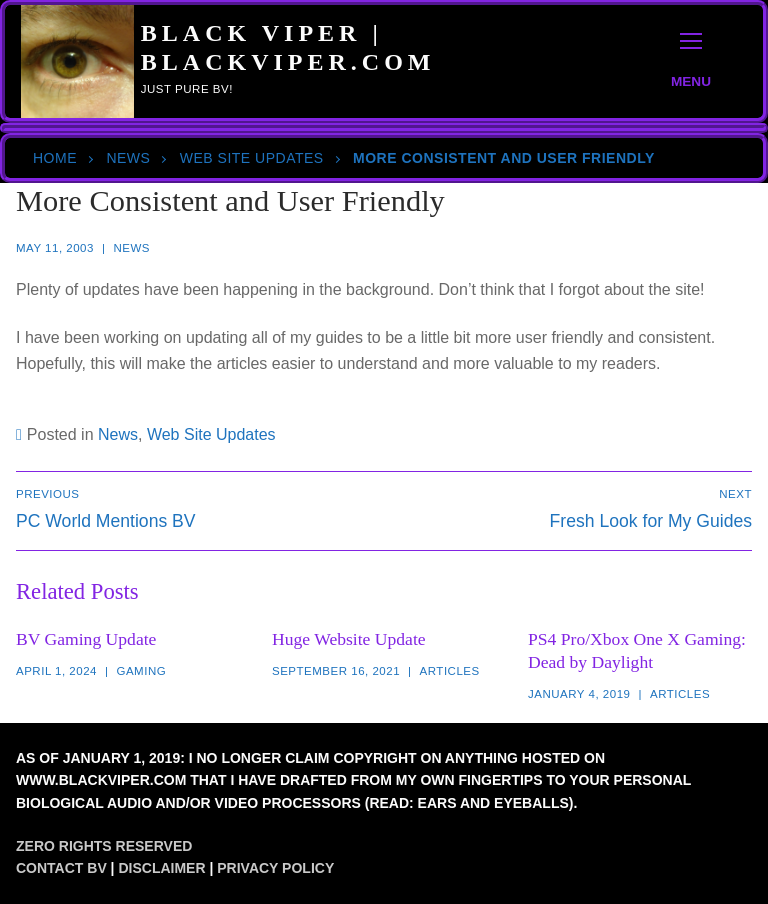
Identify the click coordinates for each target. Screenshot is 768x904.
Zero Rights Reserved (104, 846)
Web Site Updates (252, 158)
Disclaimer (161, 868)
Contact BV (61, 868)
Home (55, 158)
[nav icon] (691, 61)
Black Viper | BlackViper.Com (288, 47)
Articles (450, 671)
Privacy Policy (275, 868)
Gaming (141, 671)
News (128, 158)
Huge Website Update (349, 639)
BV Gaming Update (86, 639)
